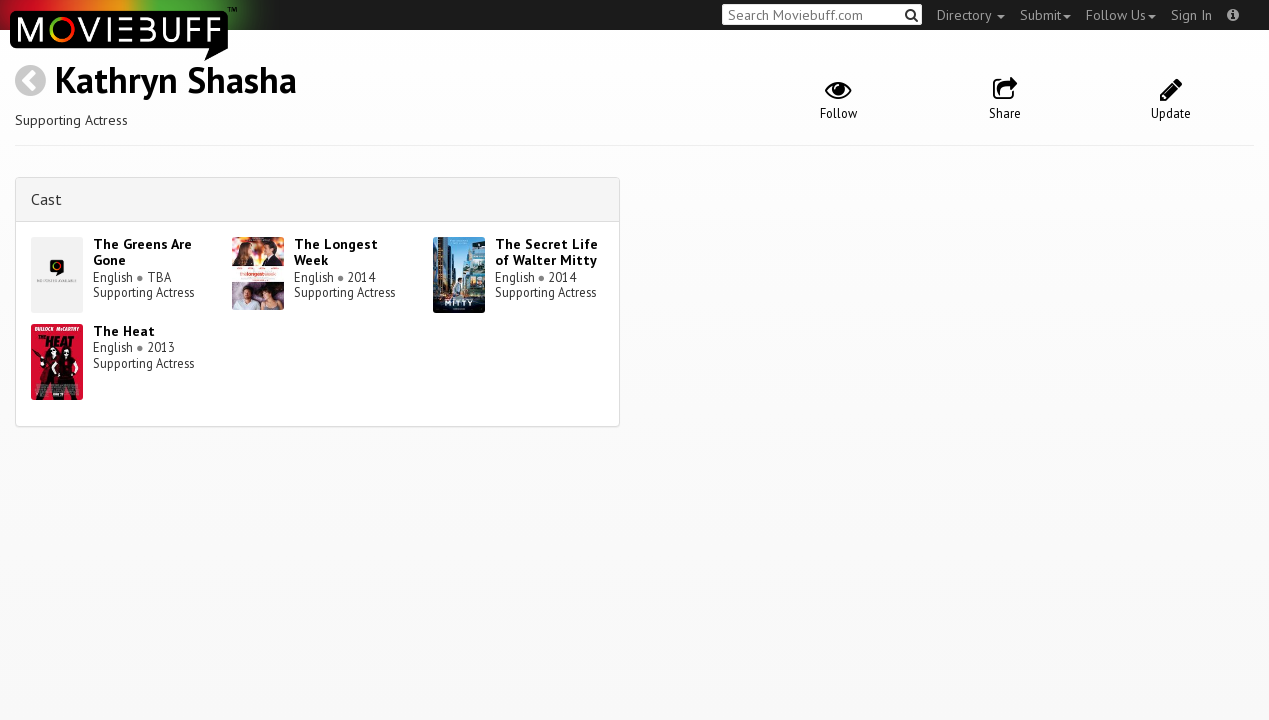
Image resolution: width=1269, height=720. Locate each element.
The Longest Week (336, 252)
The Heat (124, 331)
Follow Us (1121, 15)
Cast (46, 199)
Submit (1045, 15)
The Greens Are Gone (142, 252)
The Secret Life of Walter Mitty (546, 252)
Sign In (1191, 15)
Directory (971, 15)
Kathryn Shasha (176, 79)
